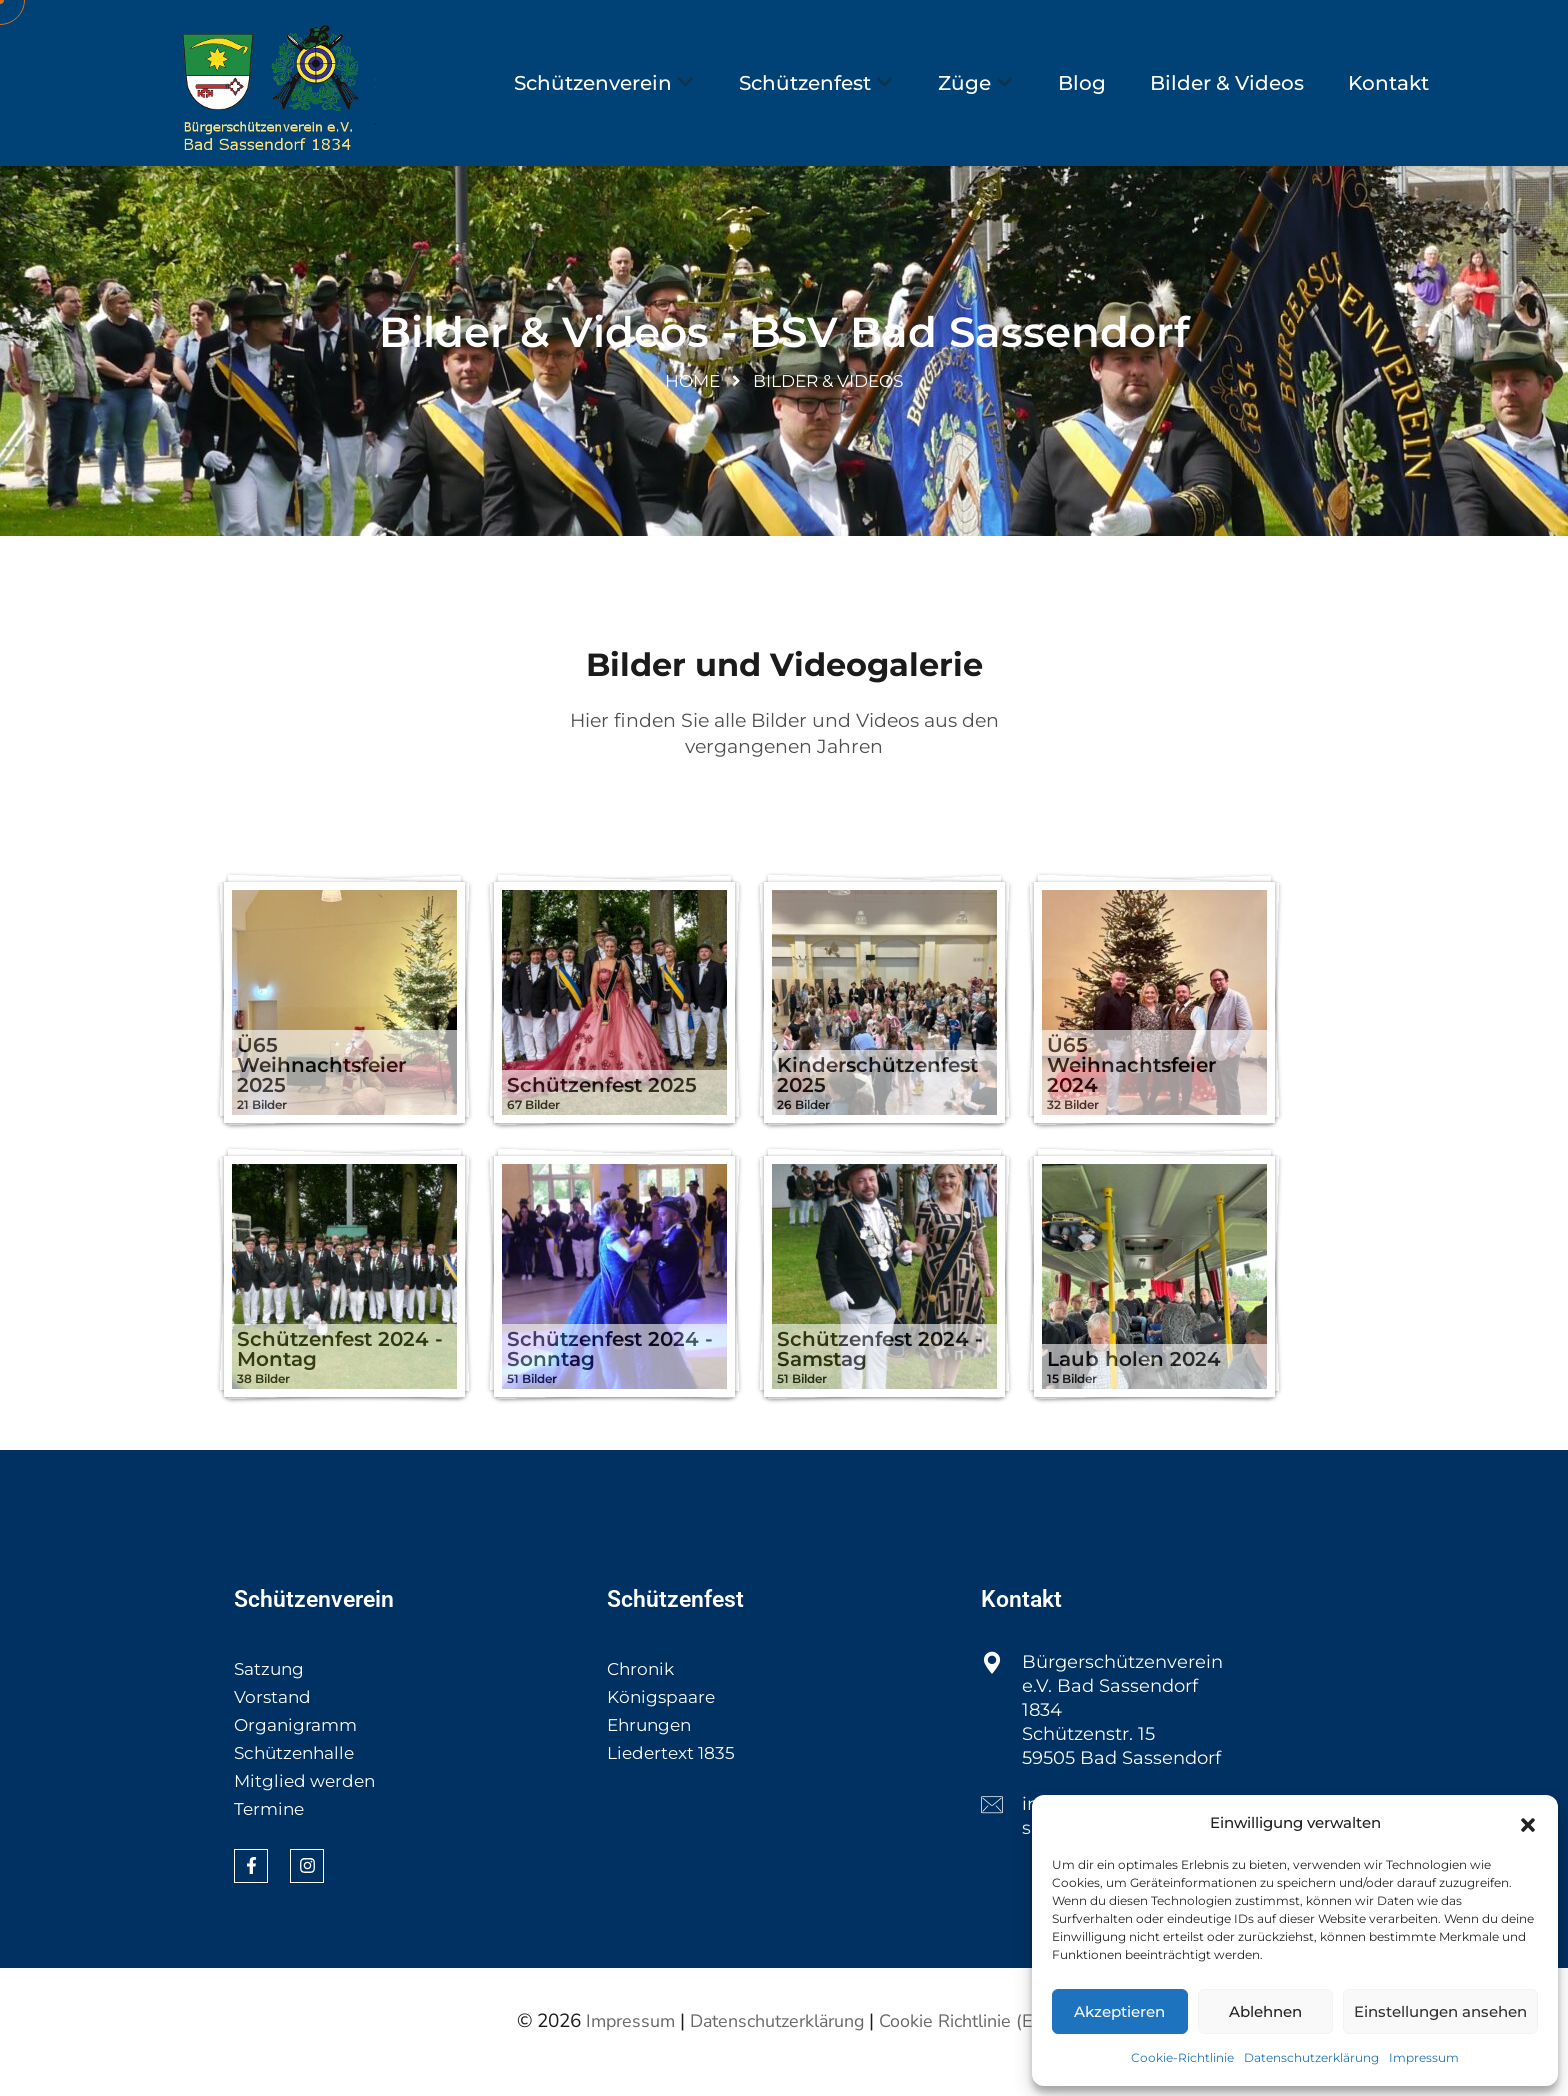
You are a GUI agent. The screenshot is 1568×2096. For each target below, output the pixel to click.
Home (692, 398)
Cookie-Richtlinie (1182, 2057)
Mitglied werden (308, 1801)
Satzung (271, 1689)
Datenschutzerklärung (1311, 2057)
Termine (271, 1829)
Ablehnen (1265, 2011)
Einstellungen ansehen (1440, 2011)
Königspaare (664, 1717)
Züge (964, 83)
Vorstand (274, 1717)
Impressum (1424, 2057)
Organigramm (298, 1745)
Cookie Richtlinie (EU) (976, 2041)
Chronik (642, 1689)
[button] (1528, 1823)
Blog (1082, 83)
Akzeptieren (1119, 2011)
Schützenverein (593, 83)
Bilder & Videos (1227, 83)
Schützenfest (805, 83)
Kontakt (1388, 83)
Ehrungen (652, 1745)
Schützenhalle (298, 1773)
